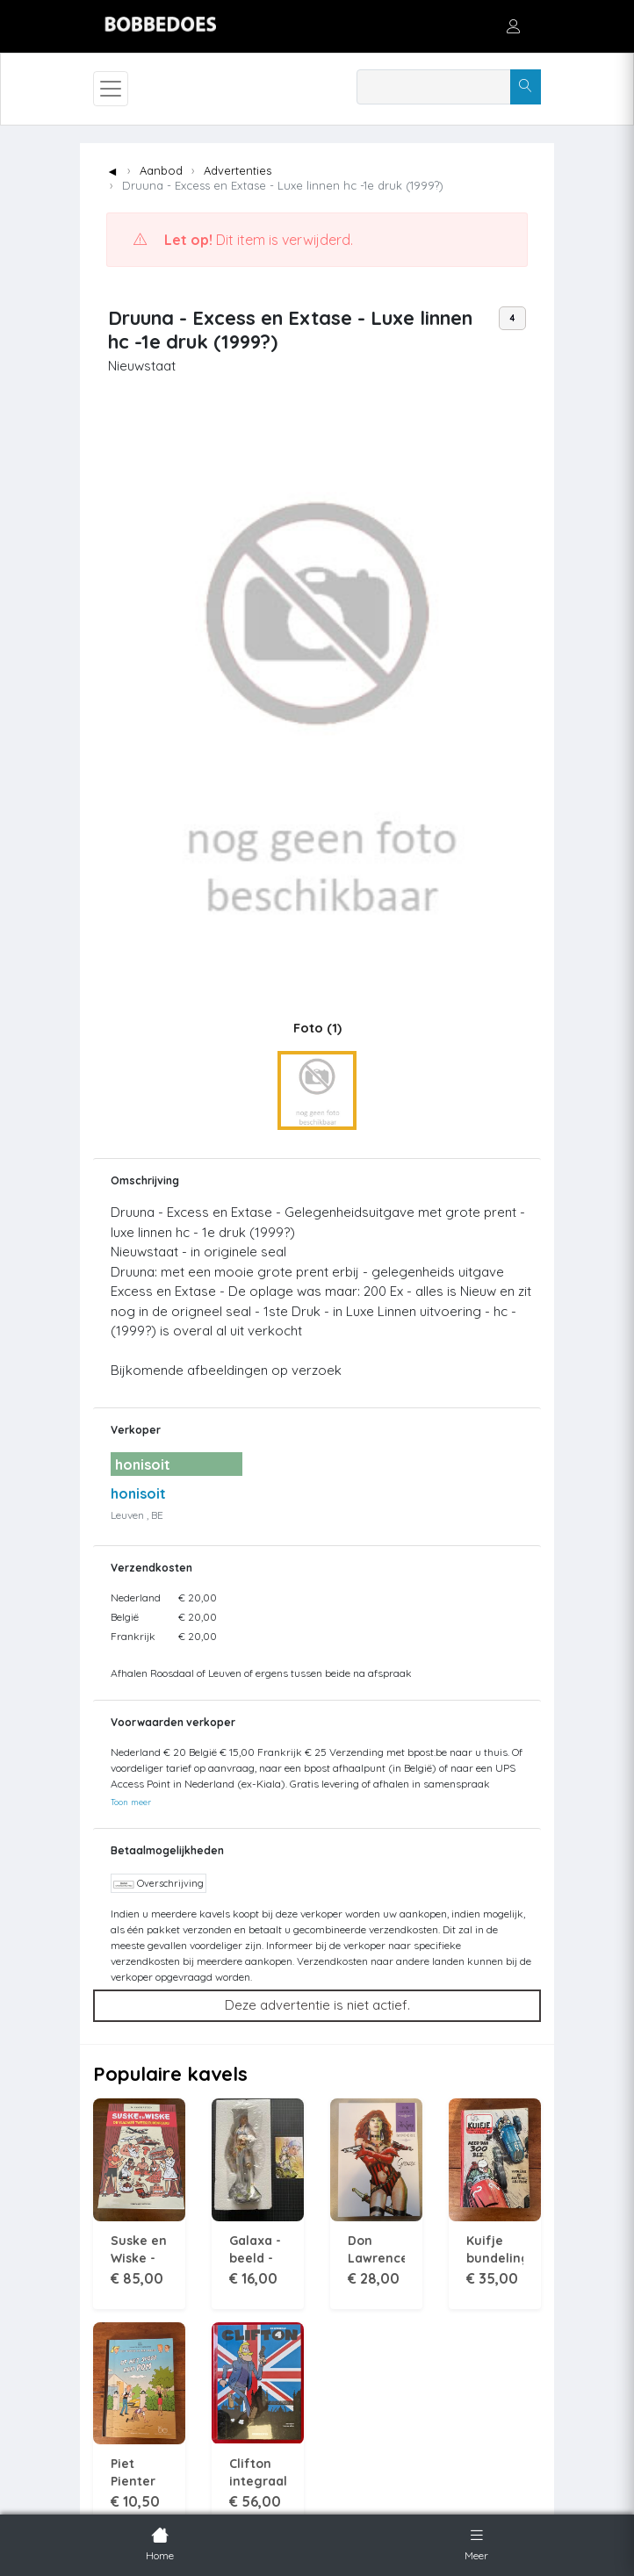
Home (160, 2542)
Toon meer (131, 1801)
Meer (476, 2542)
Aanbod (161, 170)
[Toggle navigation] (110, 88)
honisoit (138, 1493)
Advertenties (237, 170)
